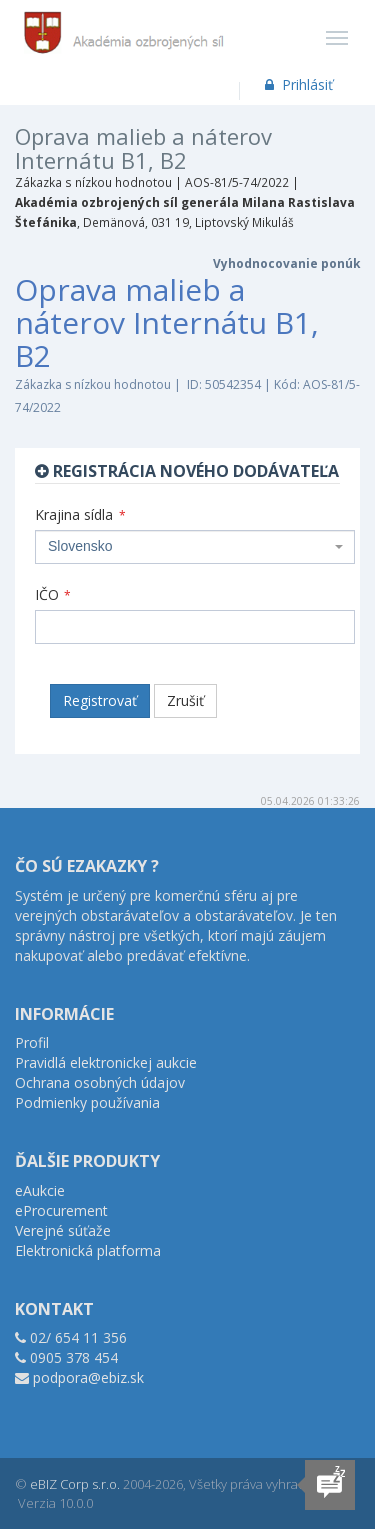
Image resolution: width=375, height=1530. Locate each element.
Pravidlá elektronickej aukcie (106, 1062)
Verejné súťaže (63, 1230)
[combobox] (195, 547)
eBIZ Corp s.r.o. (75, 1484)
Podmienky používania (87, 1102)
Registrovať (100, 700)
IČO (53, 594)
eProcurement (61, 1210)
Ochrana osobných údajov (100, 1082)
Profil (32, 1042)
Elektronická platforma (88, 1250)
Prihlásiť (297, 84)
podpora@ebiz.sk (88, 1377)
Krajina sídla (80, 514)
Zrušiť (185, 700)
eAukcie (40, 1190)
